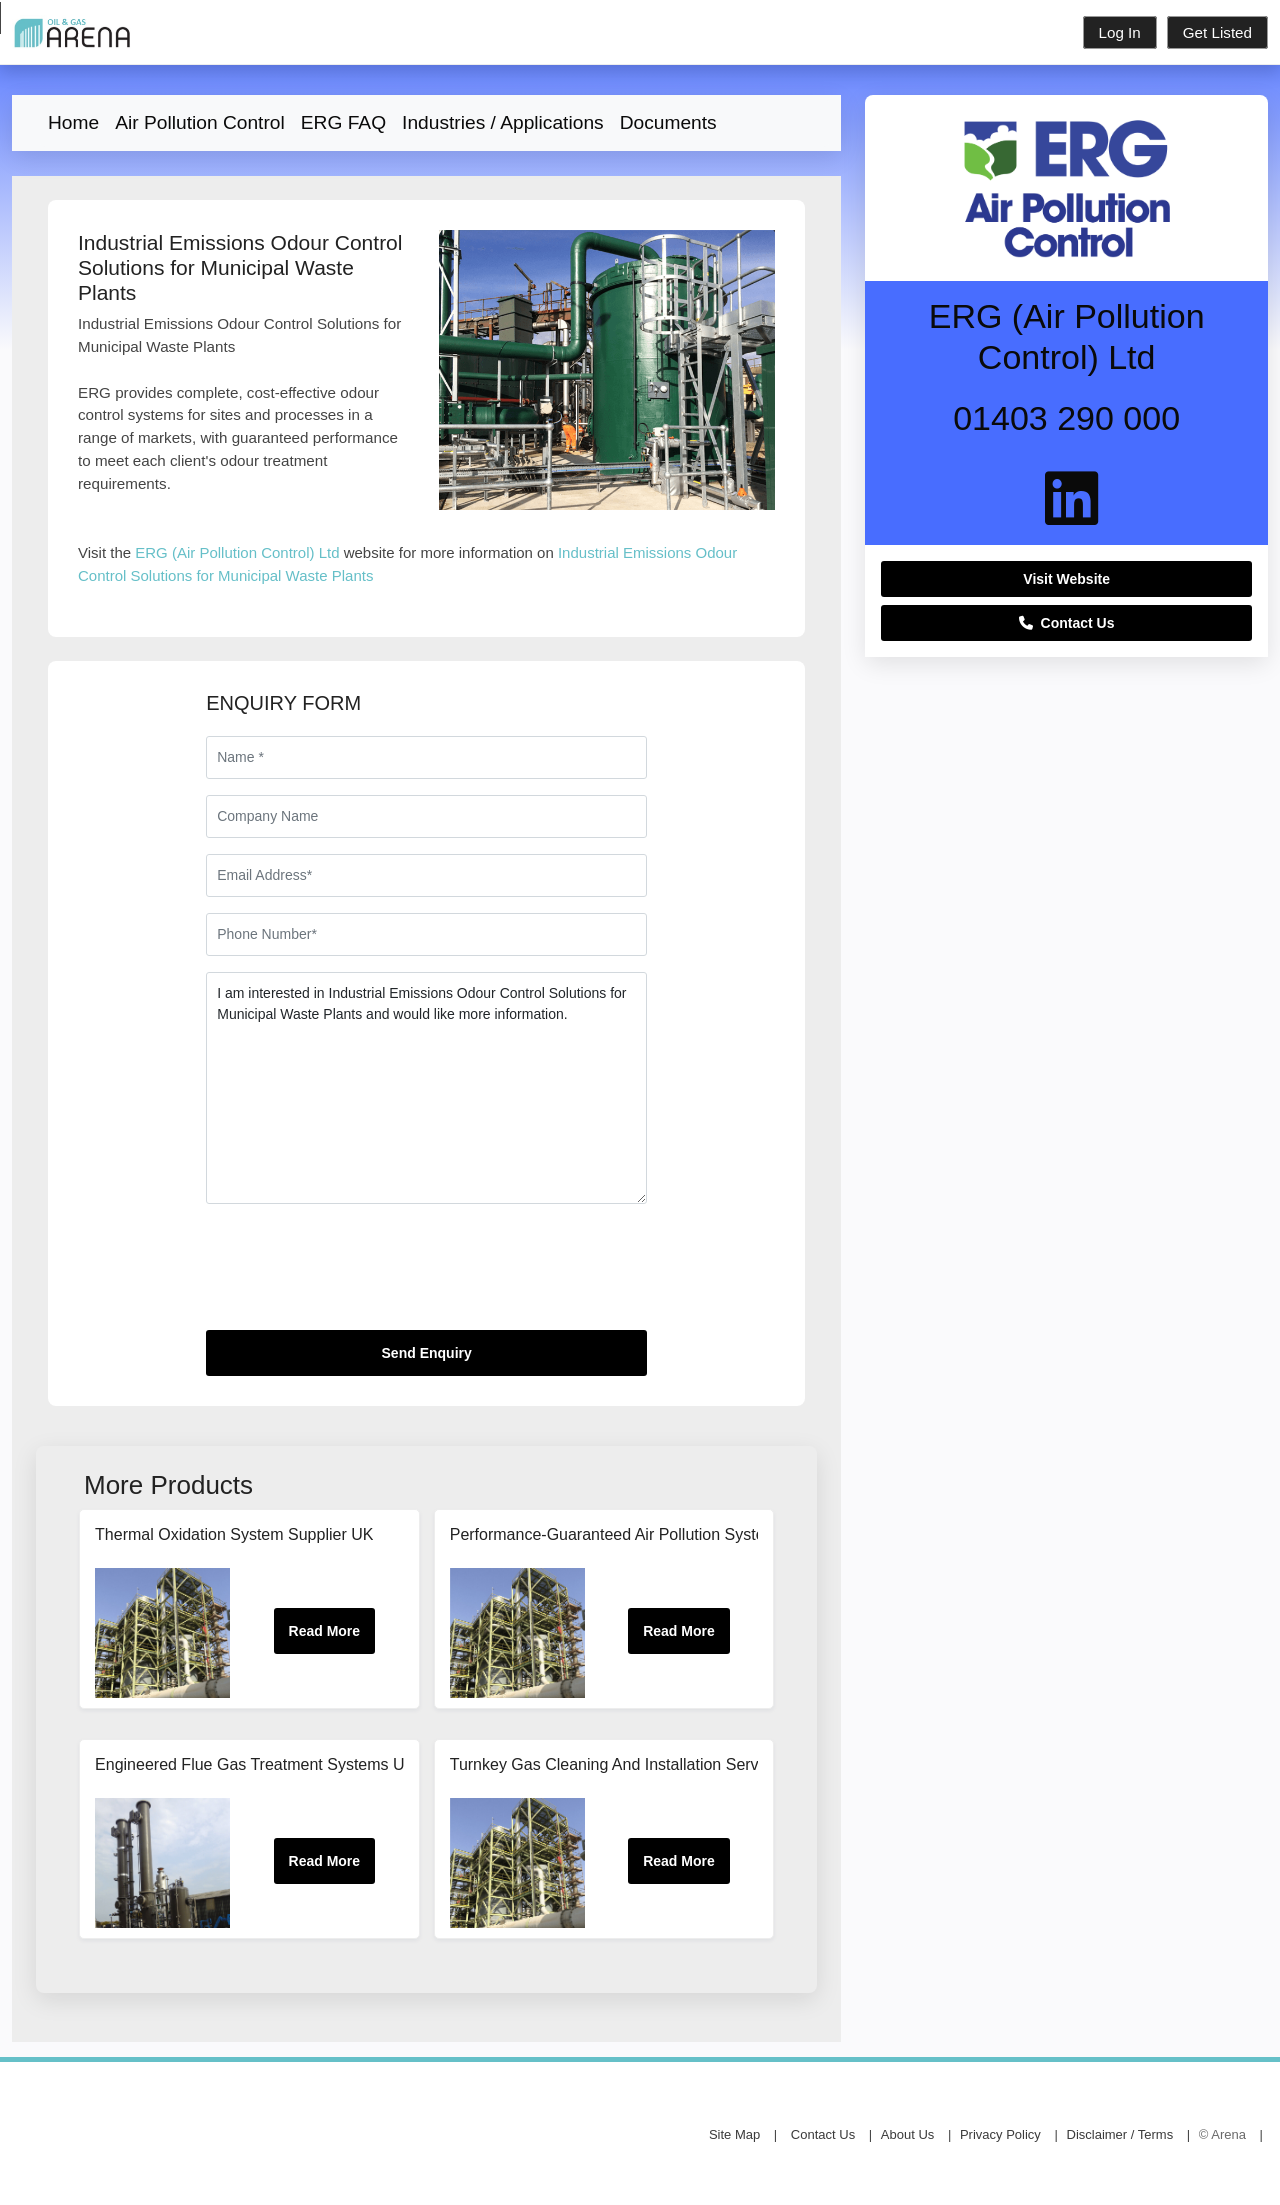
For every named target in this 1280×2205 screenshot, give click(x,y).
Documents (668, 122)
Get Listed (1217, 32)
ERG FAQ (343, 122)
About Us (907, 2134)
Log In (1120, 32)
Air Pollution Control (200, 122)
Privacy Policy (1000, 2134)
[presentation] (358, 1275)
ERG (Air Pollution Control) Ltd (237, 552)
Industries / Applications (503, 122)
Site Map (734, 2134)
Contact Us (1067, 623)
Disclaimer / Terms (1120, 2134)
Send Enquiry (427, 1353)
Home (73, 122)
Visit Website (1066, 579)
